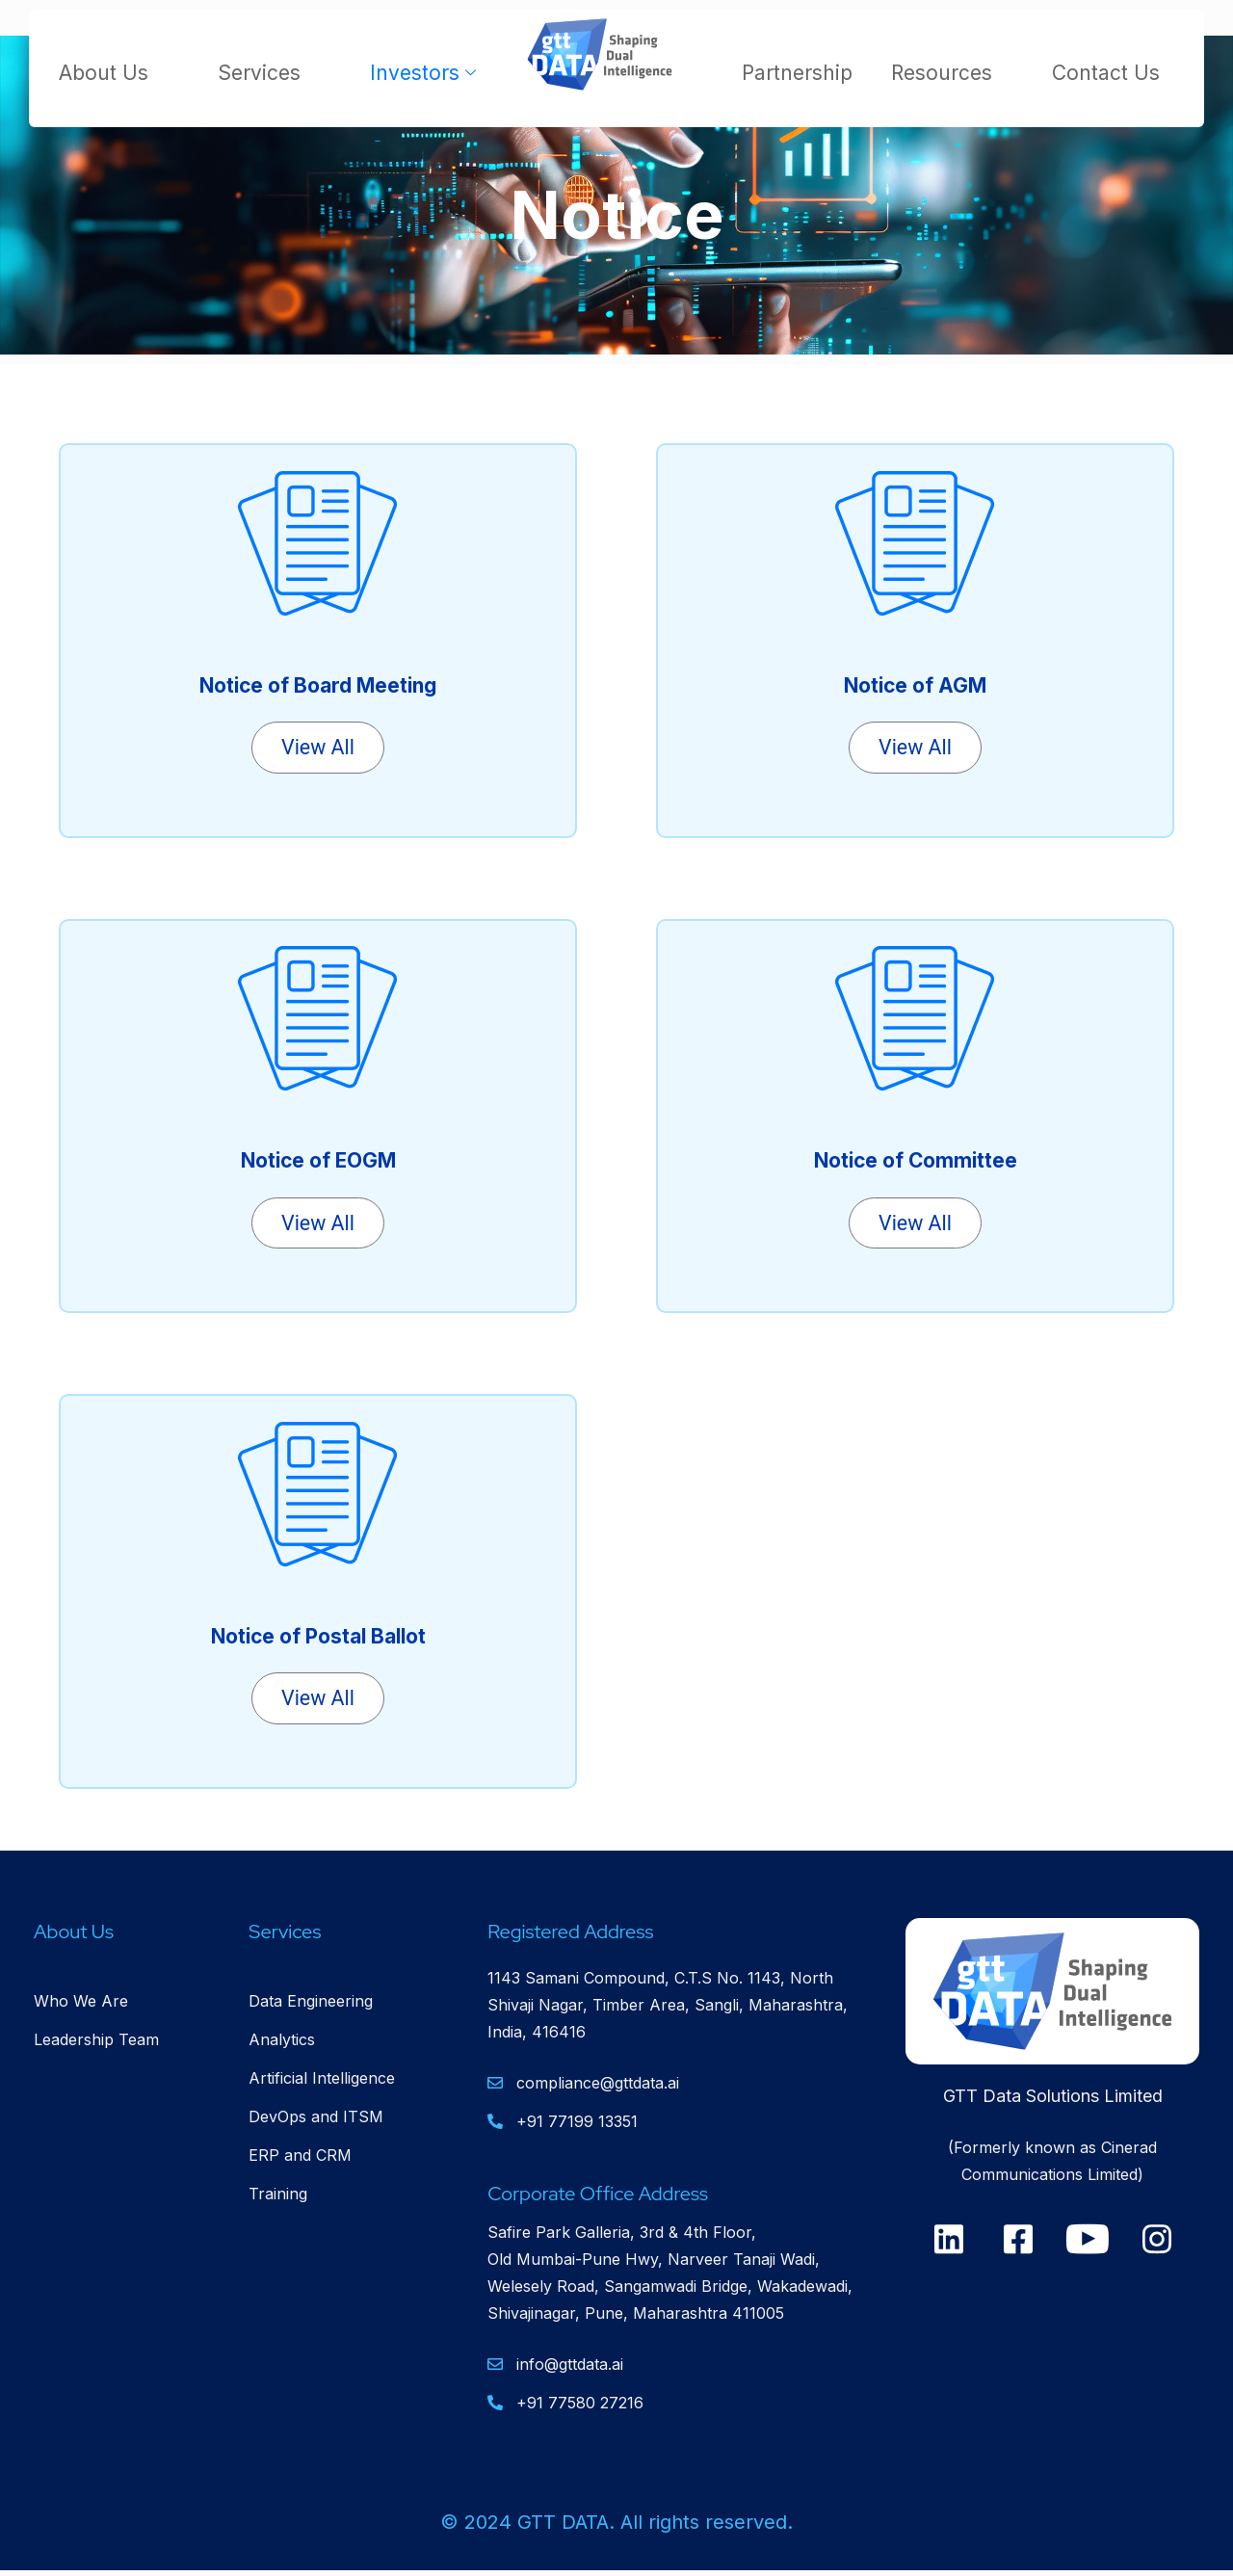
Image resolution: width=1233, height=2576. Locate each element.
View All (317, 748)
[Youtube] (1087, 2242)
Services (270, 73)
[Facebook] (1018, 2242)
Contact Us (1106, 73)
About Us (114, 73)
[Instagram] (1157, 2242)
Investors (425, 73)
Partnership (797, 73)
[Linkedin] (949, 2242)
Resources (952, 73)
